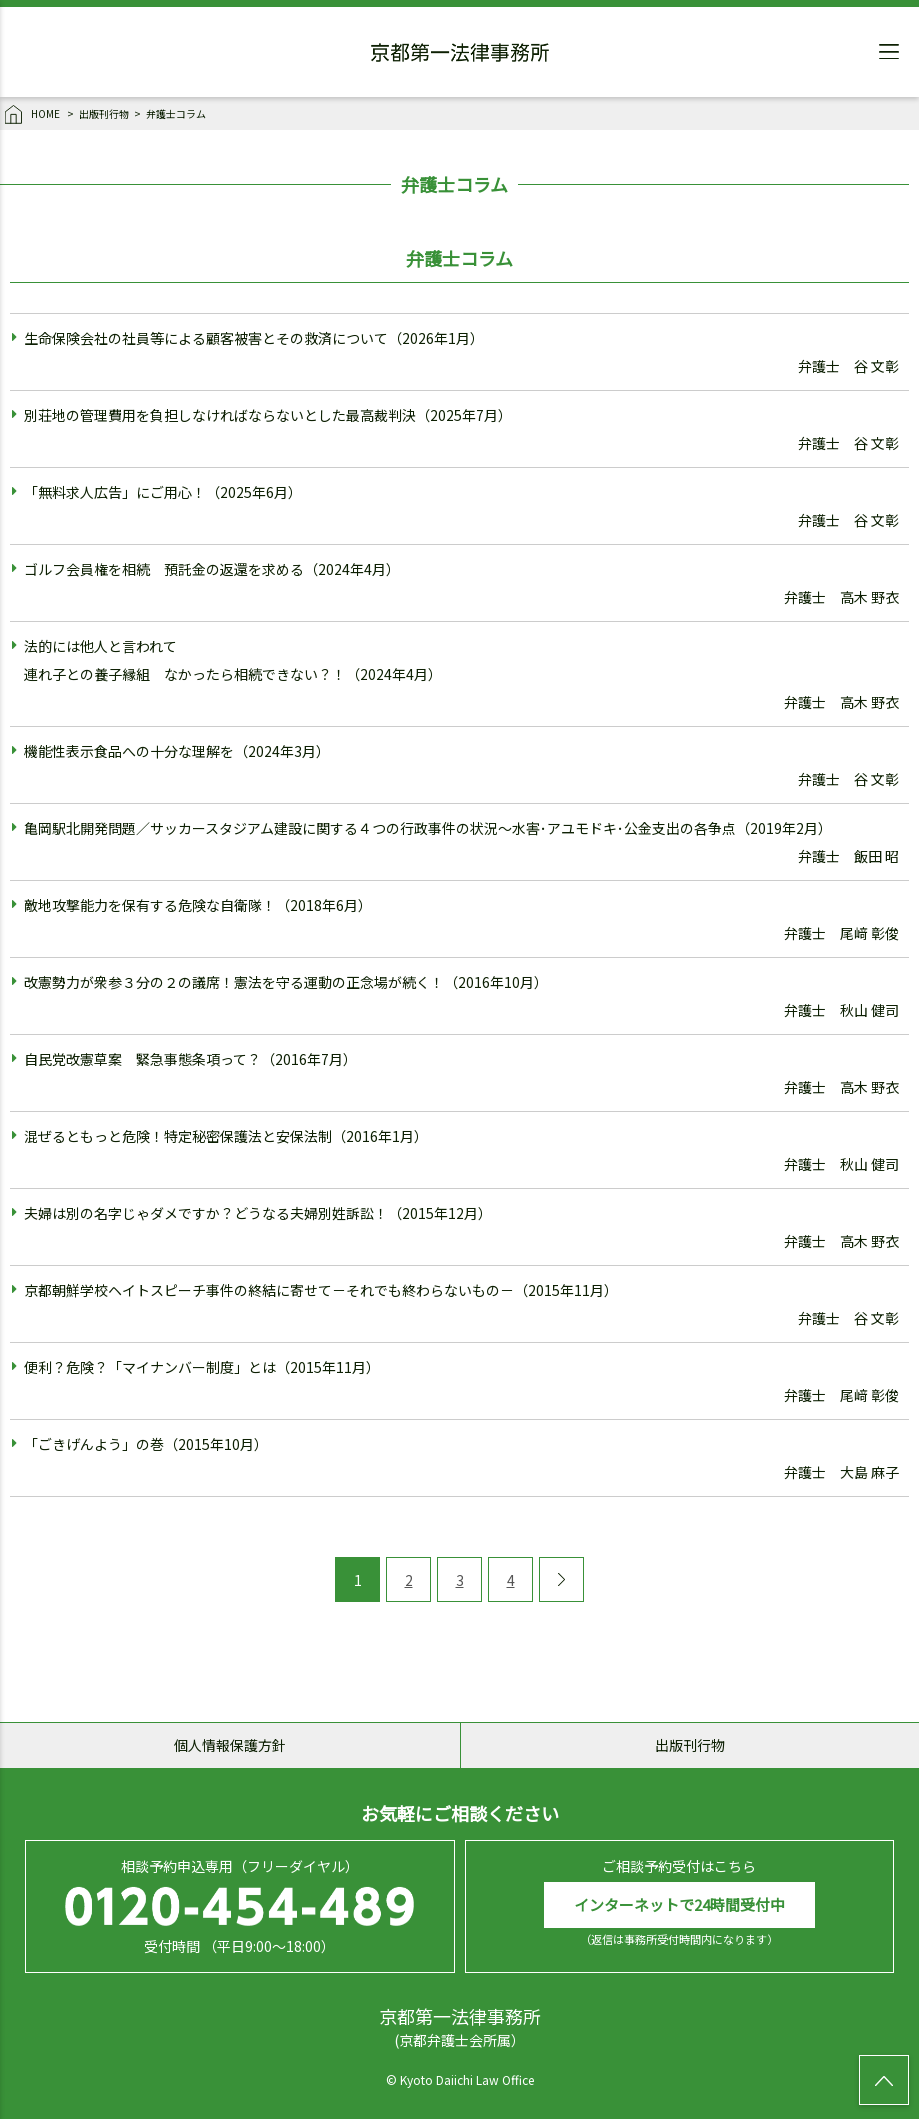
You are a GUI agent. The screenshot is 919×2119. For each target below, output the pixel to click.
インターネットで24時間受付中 (679, 1904)
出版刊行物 (104, 113)
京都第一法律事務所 (460, 55)
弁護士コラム (176, 113)
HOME (33, 115)
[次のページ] (561, 1579)
